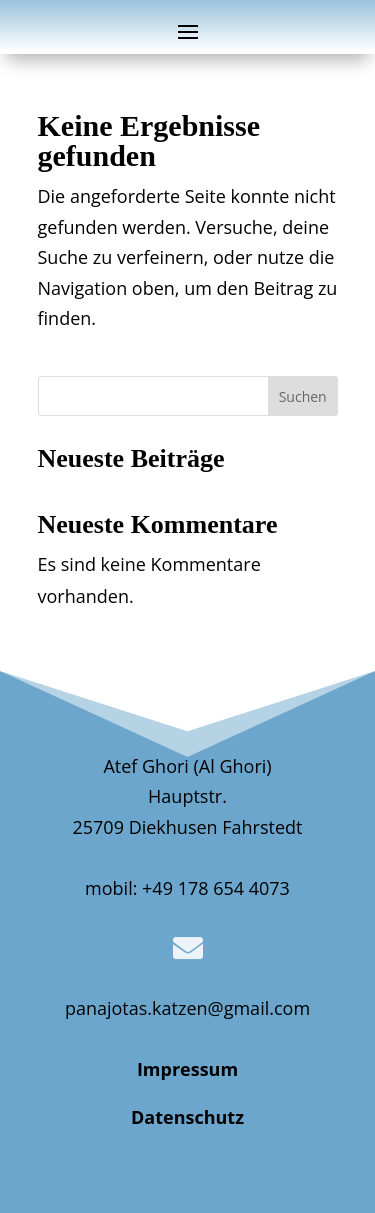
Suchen (303, 396)
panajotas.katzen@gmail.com (187, 1008)
